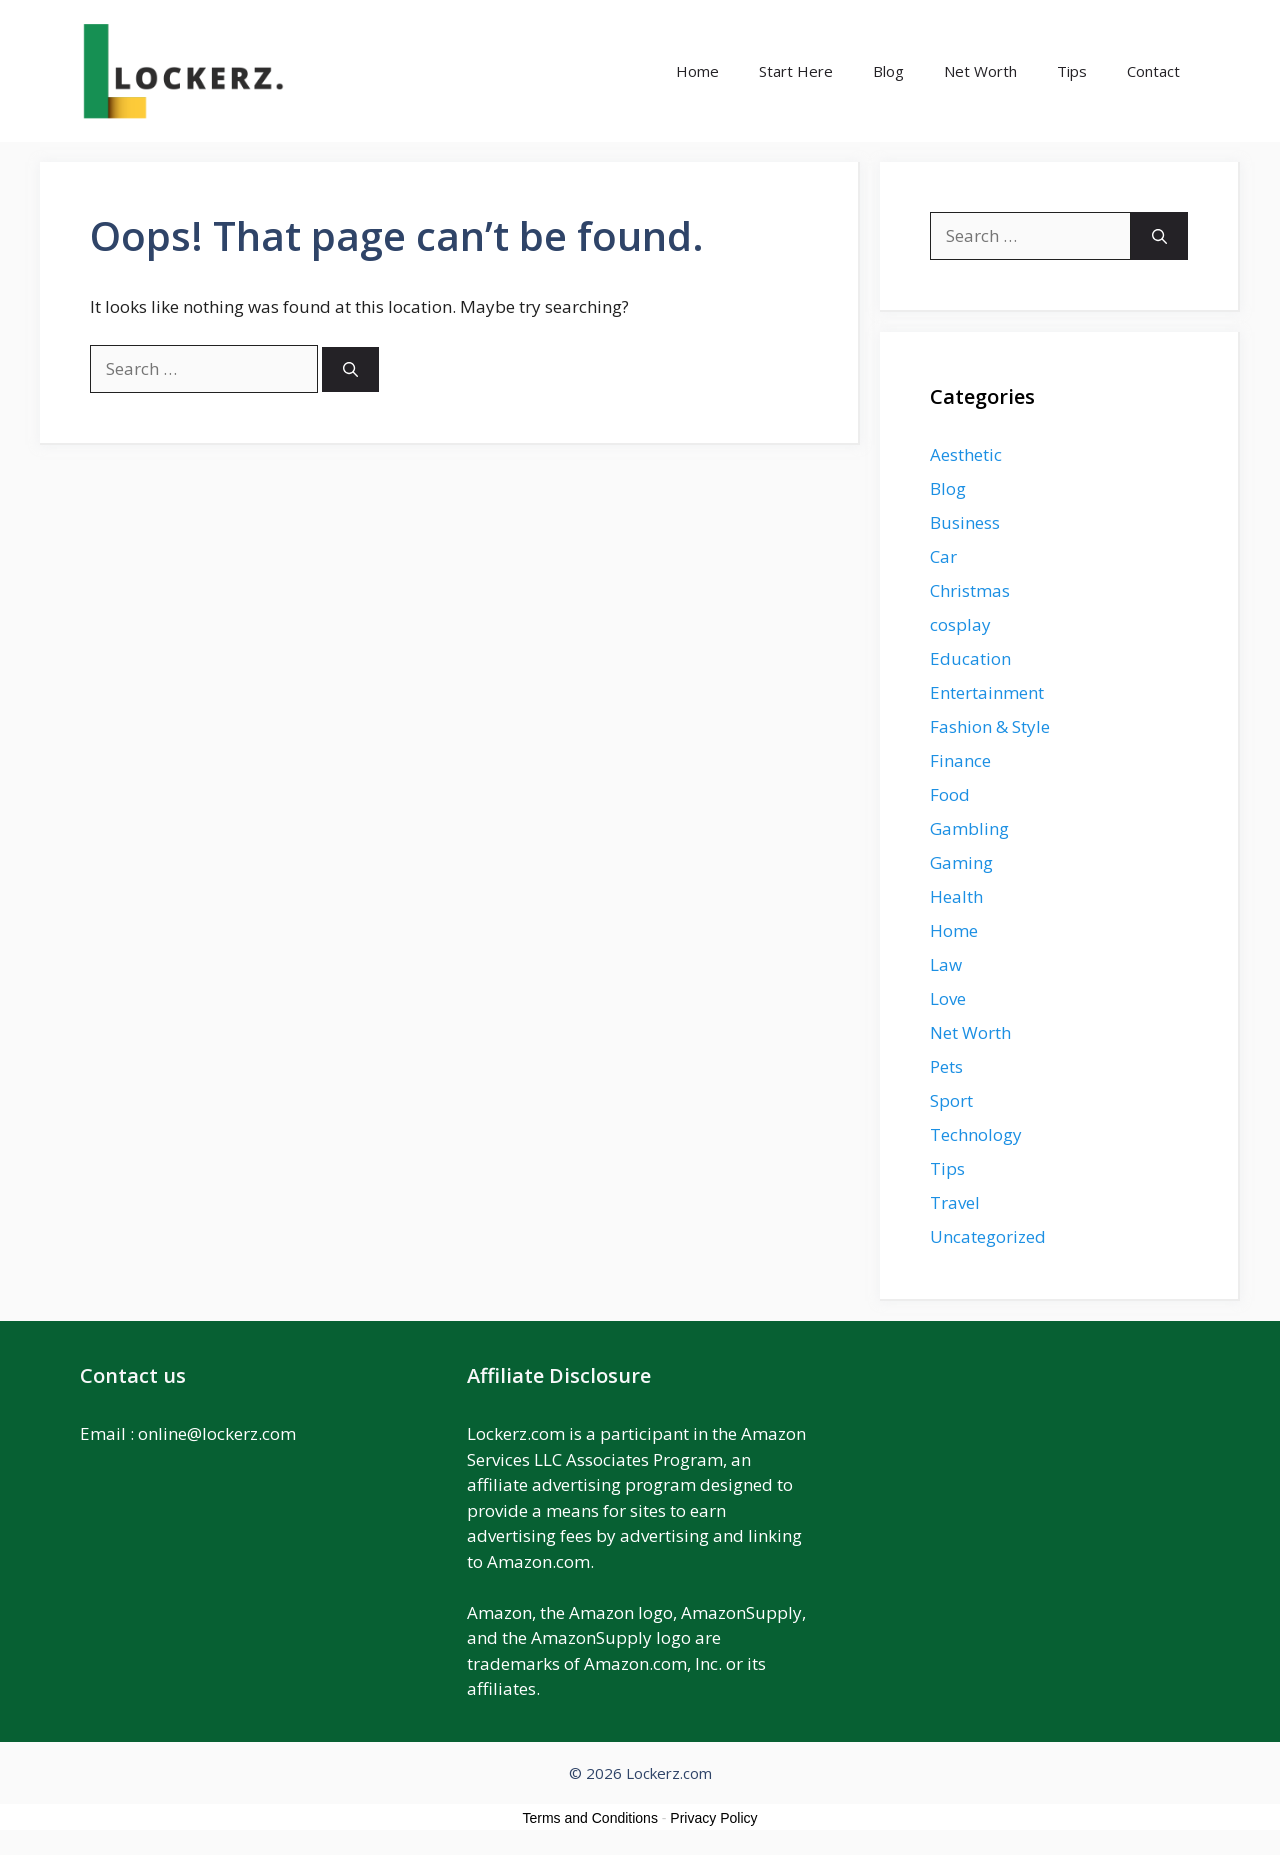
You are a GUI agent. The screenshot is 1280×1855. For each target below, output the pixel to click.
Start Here (796, 71)
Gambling (969, 828)
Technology (976, 1134)
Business (965, 522)
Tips (1072, 71)
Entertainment (987, 692)
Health (956, 896)
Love (948, 998)
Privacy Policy (713, 1818)
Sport (951, 1100)
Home (697, 71)
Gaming (961, 862)
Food (950, 794)
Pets (946, 1066)
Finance (960, 760)
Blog (888, 71)
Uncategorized (988, 1236)
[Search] (350, 369)
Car (943, 556)
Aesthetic (966, 454)
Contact (1153, 71)
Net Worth (980, 71)
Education (970, 658)
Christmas (970, 590)
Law (946, 964)
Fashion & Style (990, 726)
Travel (955, 1202)
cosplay (960, 624)
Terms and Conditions (590, 1818)
